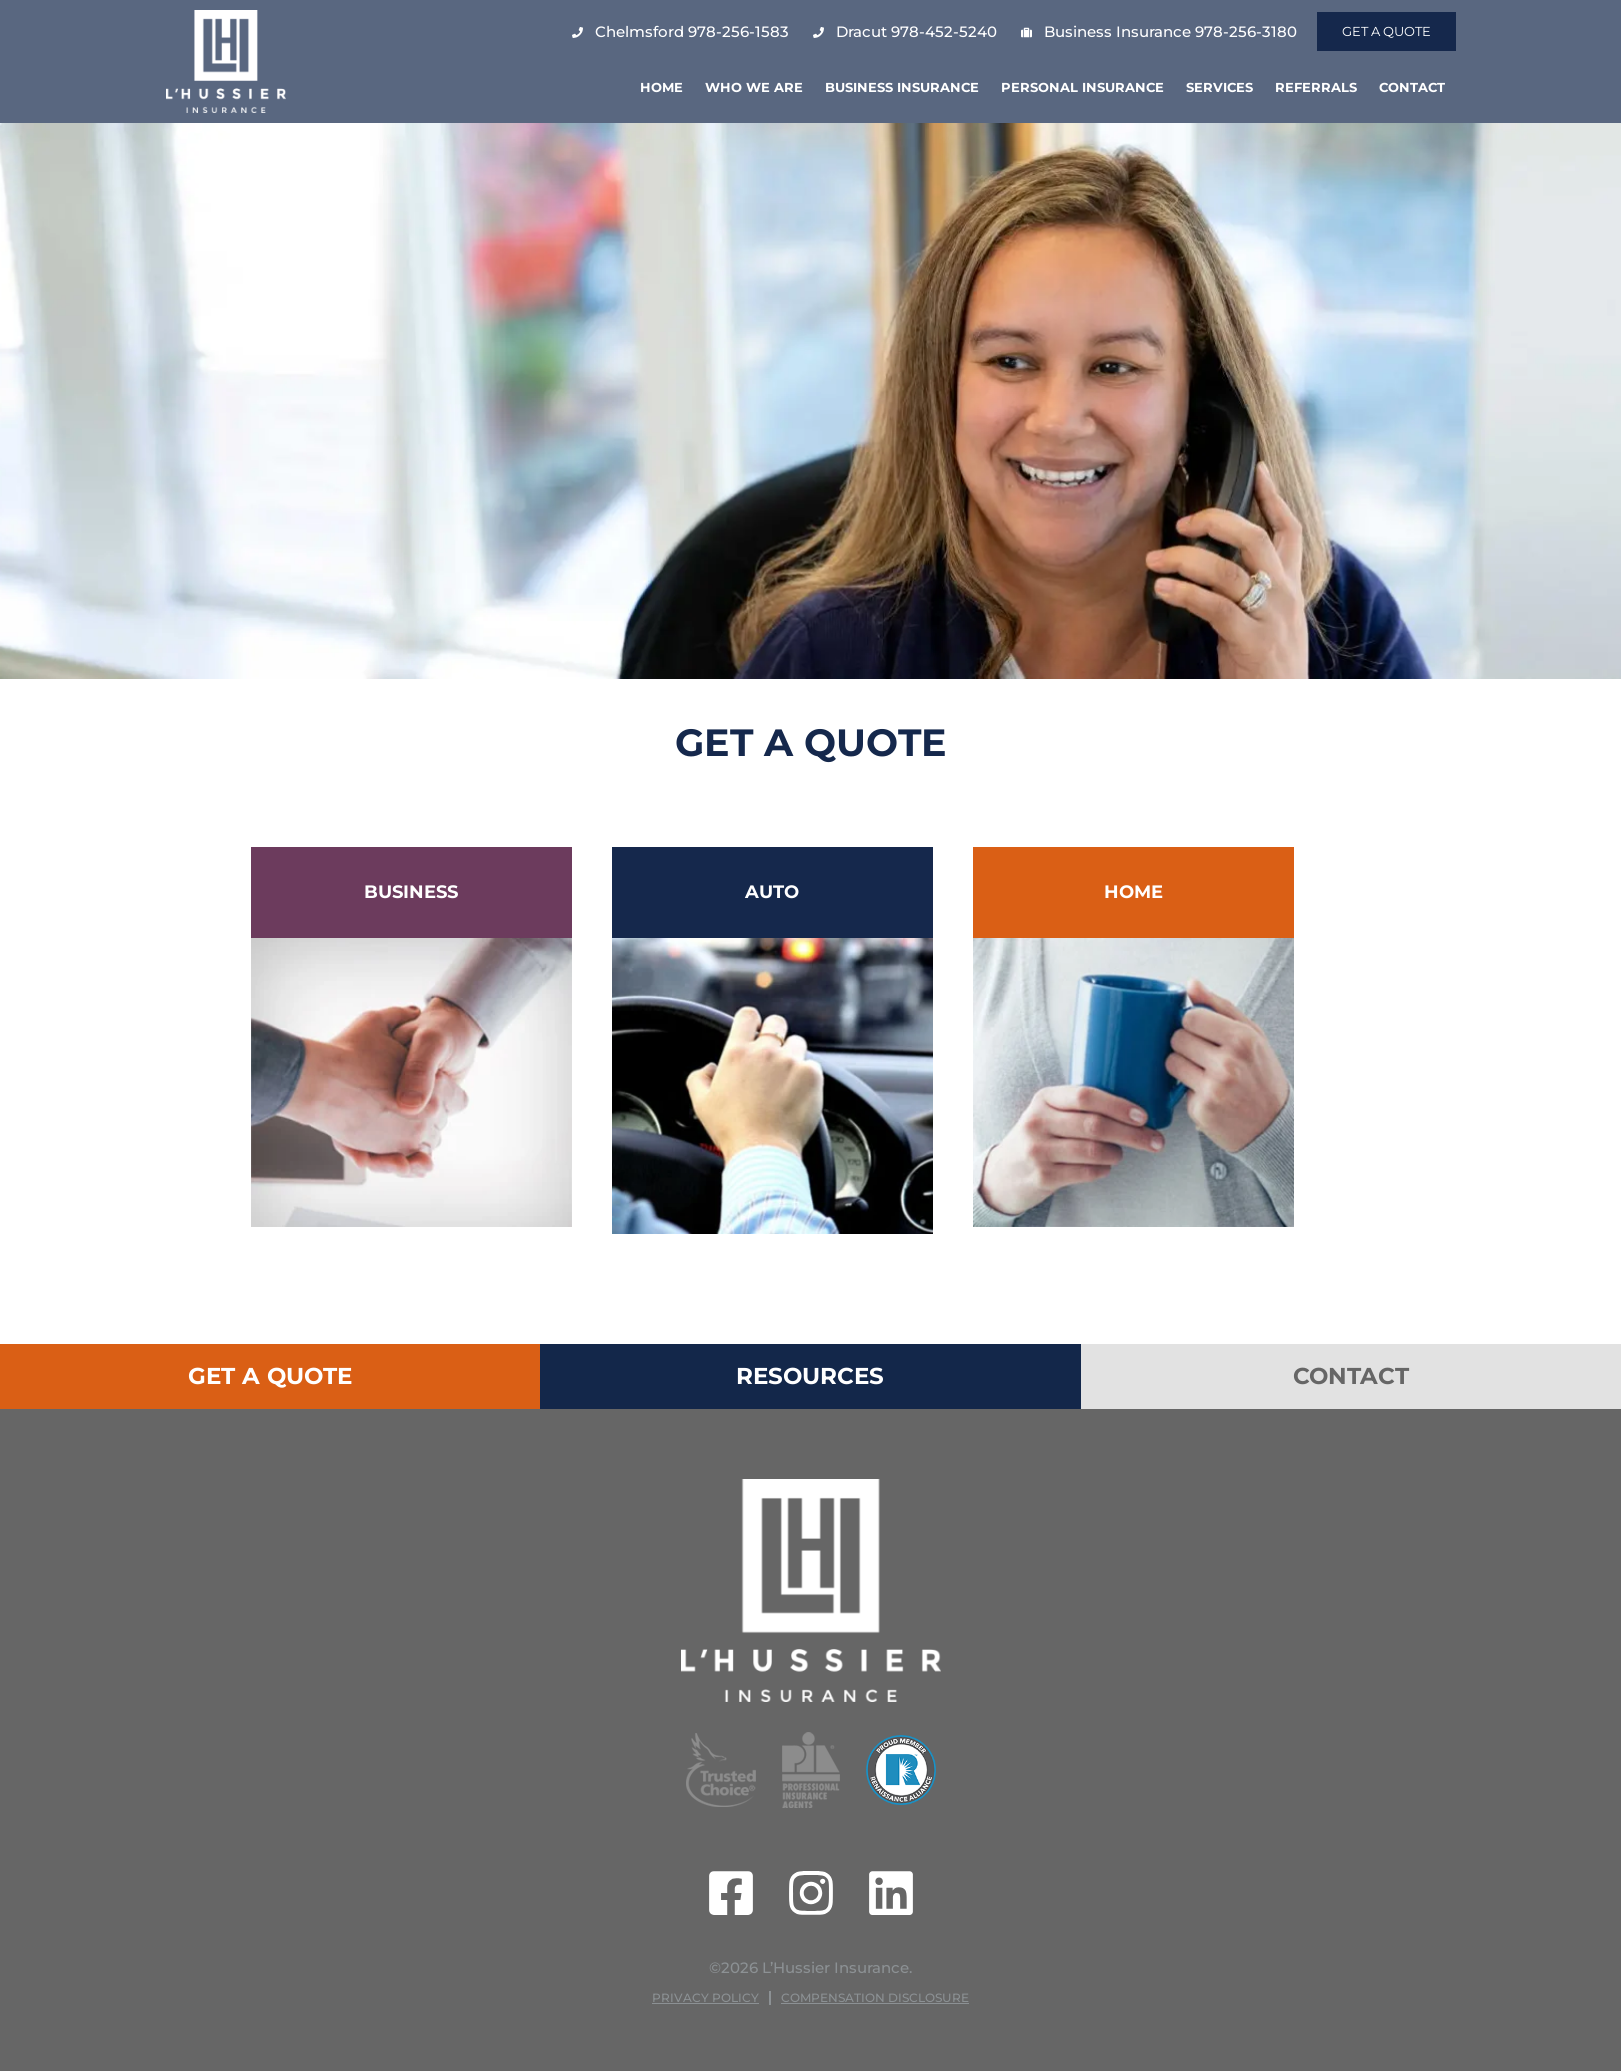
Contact (1412, 87)
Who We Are (754, 87)
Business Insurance (902, 87)
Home (661, 87)
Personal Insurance (1082, 87)
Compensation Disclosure (875, 1997)
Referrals (1316, 87)
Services (1219, 87)
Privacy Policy (705, 1997)
